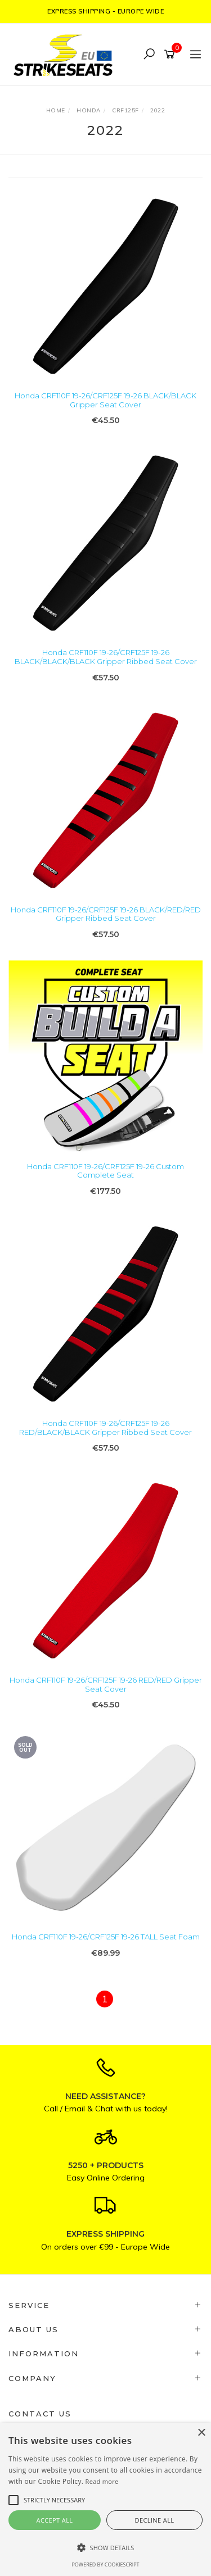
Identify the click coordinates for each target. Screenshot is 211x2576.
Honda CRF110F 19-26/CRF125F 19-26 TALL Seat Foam (106, 1936)
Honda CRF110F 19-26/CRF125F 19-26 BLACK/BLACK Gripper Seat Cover (105, 400)
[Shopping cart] (171, 54)
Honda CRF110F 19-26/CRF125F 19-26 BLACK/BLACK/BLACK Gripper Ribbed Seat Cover (106, 657)
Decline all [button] (154, 2520)
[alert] (105, 2499)
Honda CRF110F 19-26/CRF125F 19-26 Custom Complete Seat (105, 1171)
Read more (102, 2481)
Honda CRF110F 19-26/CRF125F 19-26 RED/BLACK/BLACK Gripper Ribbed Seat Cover (105, 1428)
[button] (105, 2547)
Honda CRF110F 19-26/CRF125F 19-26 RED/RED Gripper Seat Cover (106, 1684)
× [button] (201, 2433)
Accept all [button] (55, 2520)
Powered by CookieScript (105, 2564)
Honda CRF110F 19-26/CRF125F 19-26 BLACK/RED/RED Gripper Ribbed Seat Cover (106, 914)
